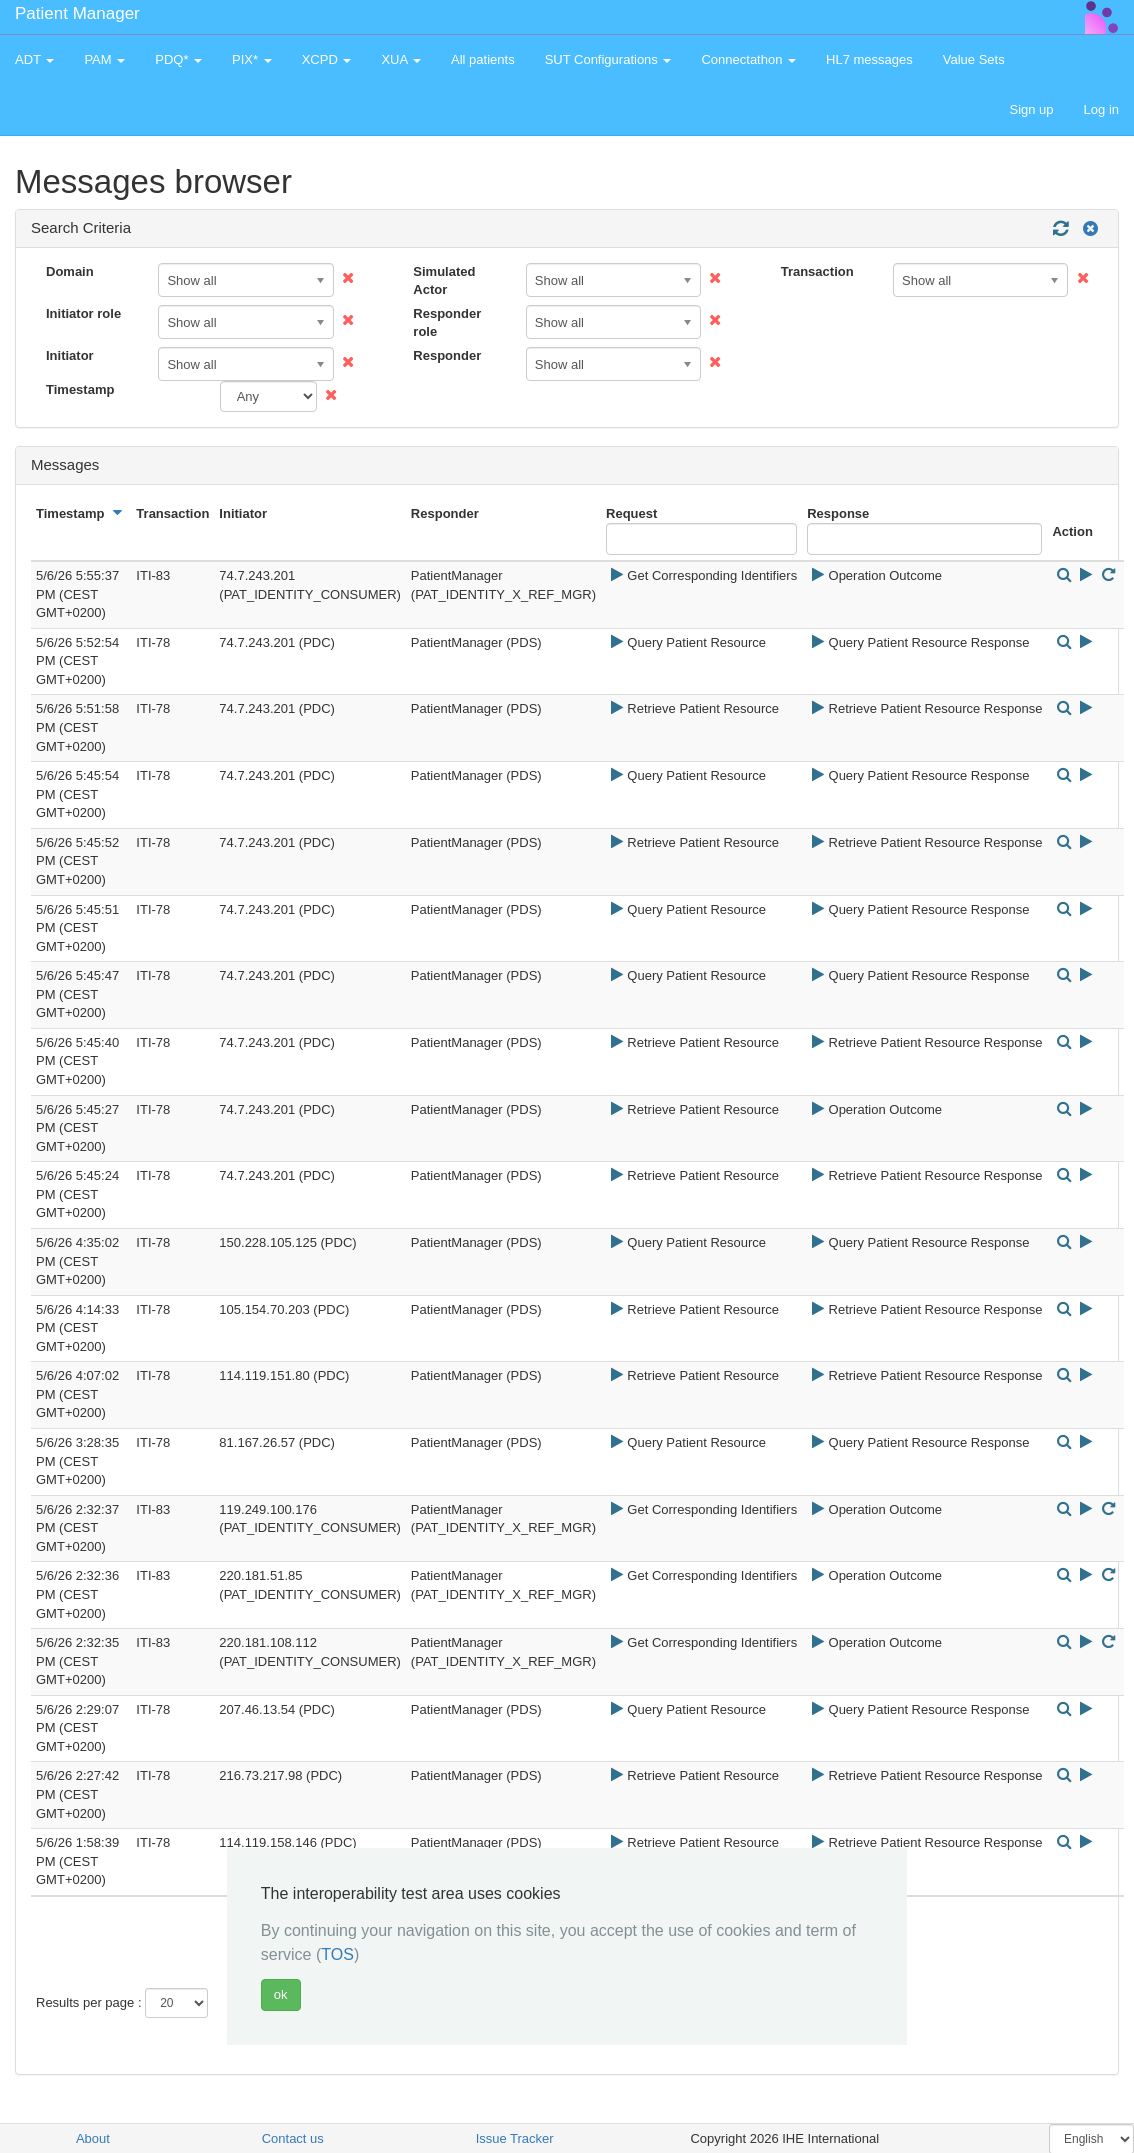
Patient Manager (77, 13)
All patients (483, 59)
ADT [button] (34, 59)
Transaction (817, 271)
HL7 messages (869, 59)
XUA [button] (401, 59)
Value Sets (974, 59)
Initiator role (83, 313)
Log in (1101, 109)
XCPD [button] (327, 59)
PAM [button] (104, 59)
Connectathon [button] (748, 59)
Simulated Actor (444, 281)
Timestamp (80, 389)
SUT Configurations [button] (608, 59)
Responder (447, 355)
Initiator (70, 355)
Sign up (1031, 109)
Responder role (447, 323)
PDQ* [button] (178, 59)
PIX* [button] (252, 59)
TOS (337, 1954)
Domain (70, 271)
